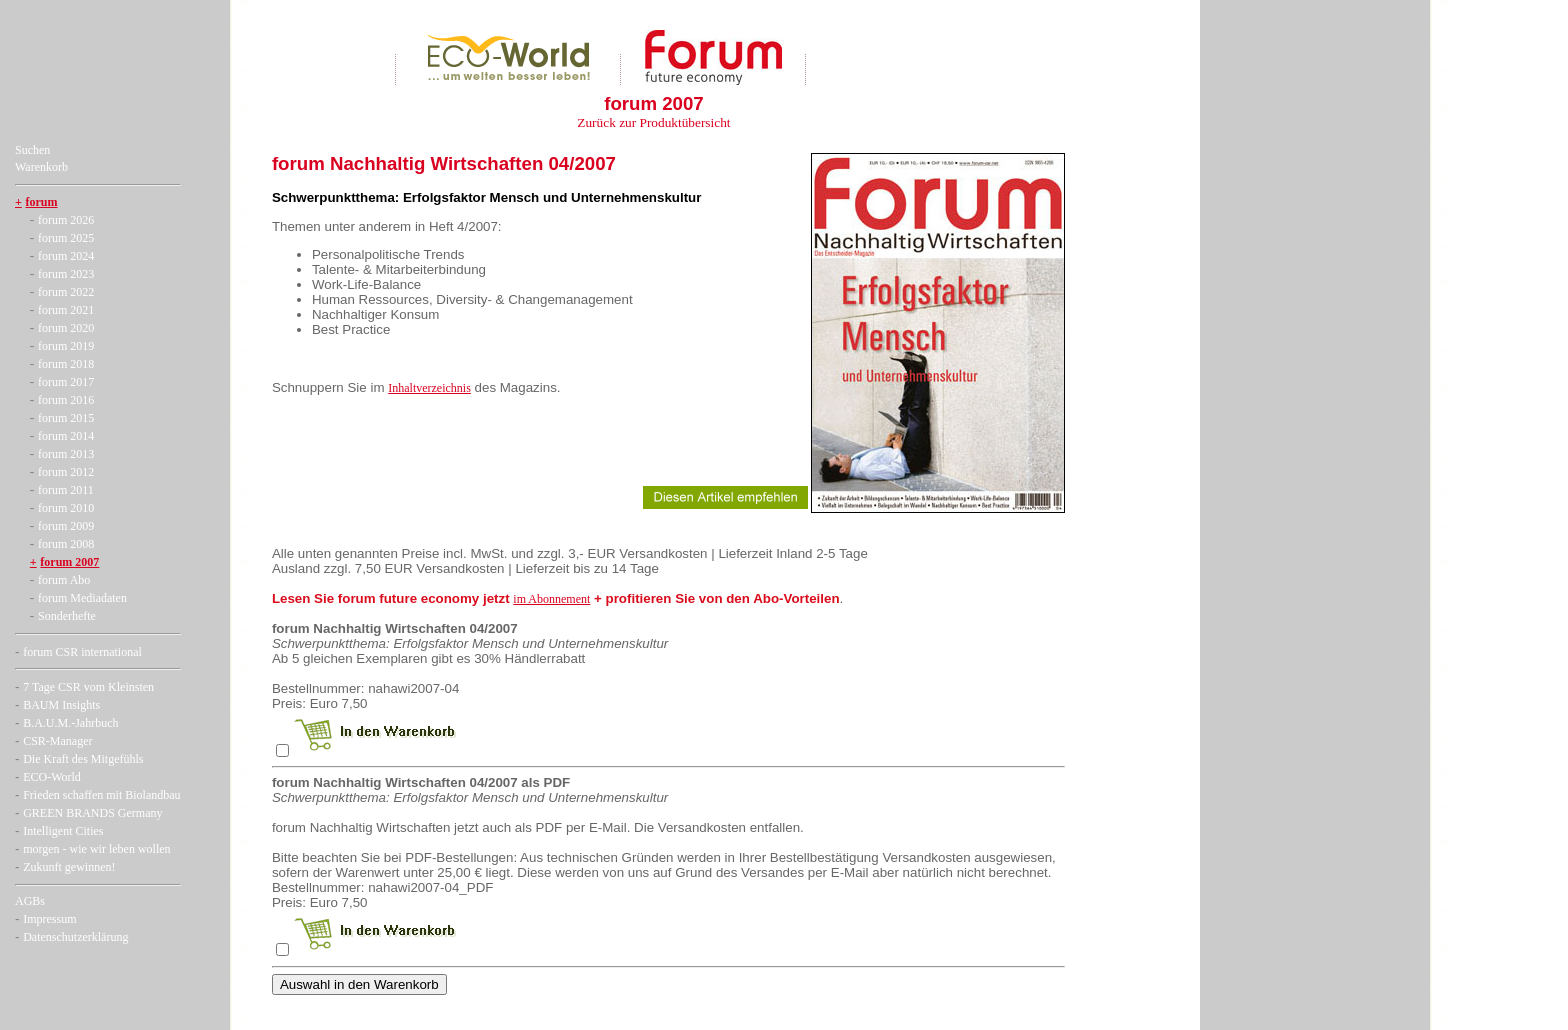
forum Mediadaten (82, 598)
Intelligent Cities (63, 831)
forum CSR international (82, 652)
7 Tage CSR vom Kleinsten (88, 687)
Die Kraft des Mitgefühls (83, 759)
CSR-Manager (57, 741)
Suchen (32, 150)
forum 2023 (66, 274)
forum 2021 (66, 310)
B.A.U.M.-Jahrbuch (70, 723)
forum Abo (64, 580)
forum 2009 (66, 526)
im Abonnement (551, 599)
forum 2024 (66, 256)
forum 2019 (66, 346)
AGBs (30, 901)
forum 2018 (66, 364)
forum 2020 (66, 328)
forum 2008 (66, 544)
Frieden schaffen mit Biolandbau (101, 795)
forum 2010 (66, 508)
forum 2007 (69, 562)
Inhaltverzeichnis (429, 388)
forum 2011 (66, 490)
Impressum (49, 919)
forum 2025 (66, 238)
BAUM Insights (61, 705)
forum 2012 (66, 472)
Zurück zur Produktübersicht (653, 122)
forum (42, 202)
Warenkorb (41, 167)
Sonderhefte (67, 616)
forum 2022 (66, 292)
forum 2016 (66, 400)
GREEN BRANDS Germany (92, 813)
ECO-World (52, 777)
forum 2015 (66, 418)
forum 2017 (66, 382)
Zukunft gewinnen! (69, 867)
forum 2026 (66, 220)
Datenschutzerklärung (75, 937)
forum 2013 (66, 454)
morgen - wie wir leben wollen (96, 849)
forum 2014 (66, 436)
